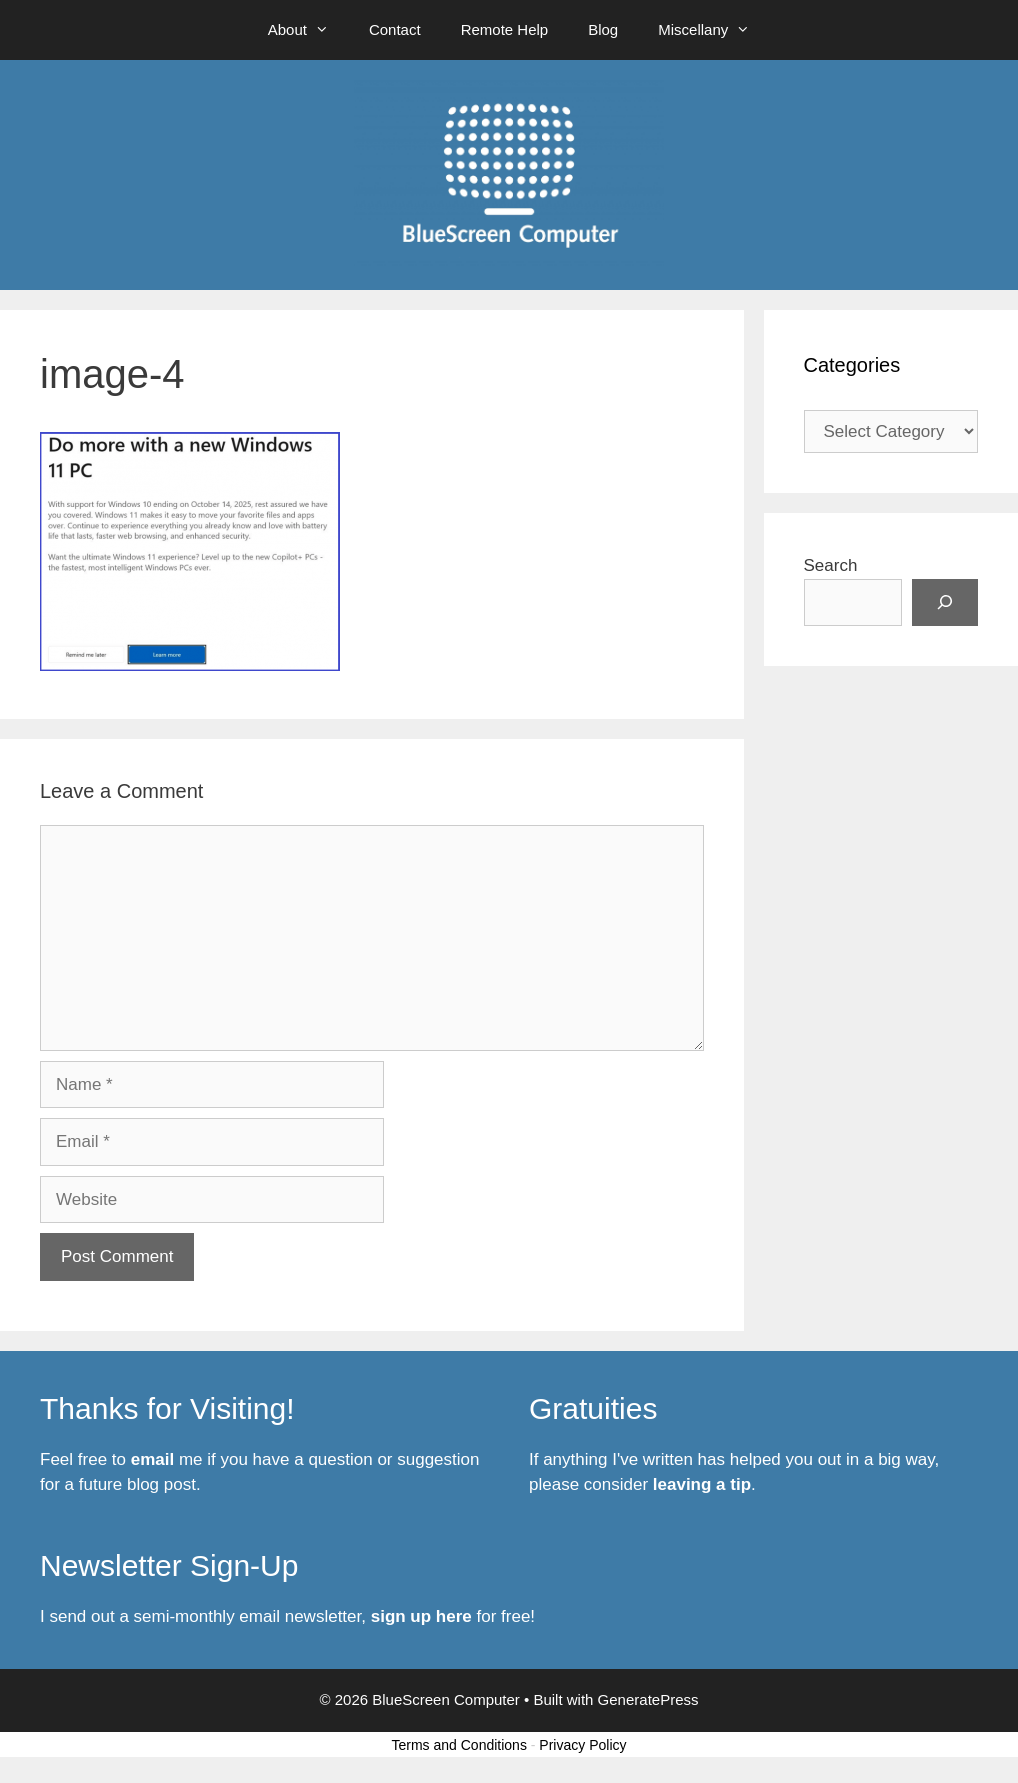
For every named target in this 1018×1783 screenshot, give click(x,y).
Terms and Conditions (459, 1745)
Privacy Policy (582, 1745)
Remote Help (505, 29)
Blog (603, 29)
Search (831, 565)
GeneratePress (648, 1699)
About (308, 30)
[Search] (945, 603)
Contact (395, 29)
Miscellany (714, 30)
